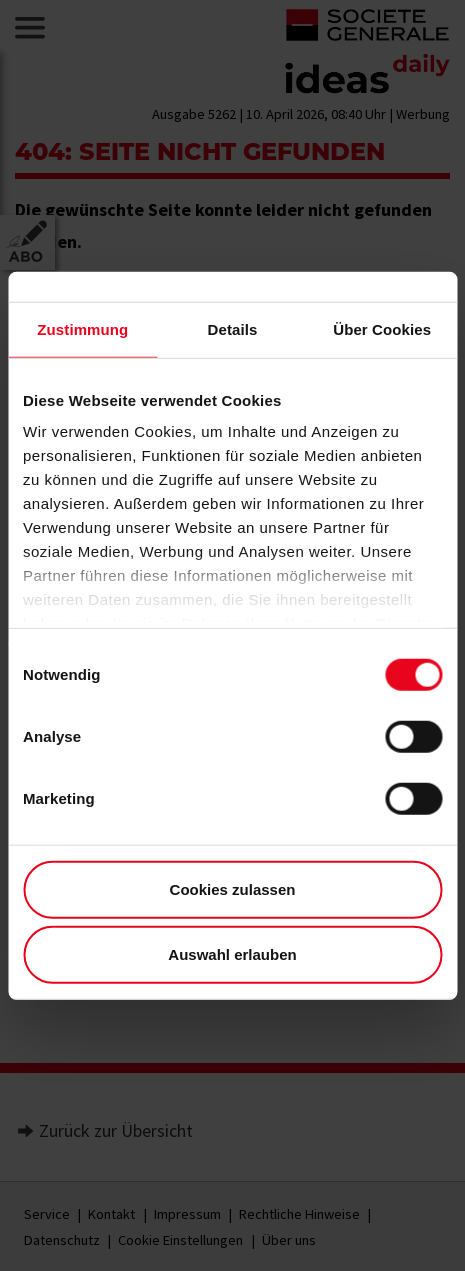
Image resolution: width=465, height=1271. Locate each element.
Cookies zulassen (233, 888)
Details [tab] (233, 328)
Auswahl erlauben (232, 954)
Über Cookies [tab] (382, 328)
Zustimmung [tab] (82, 328)
